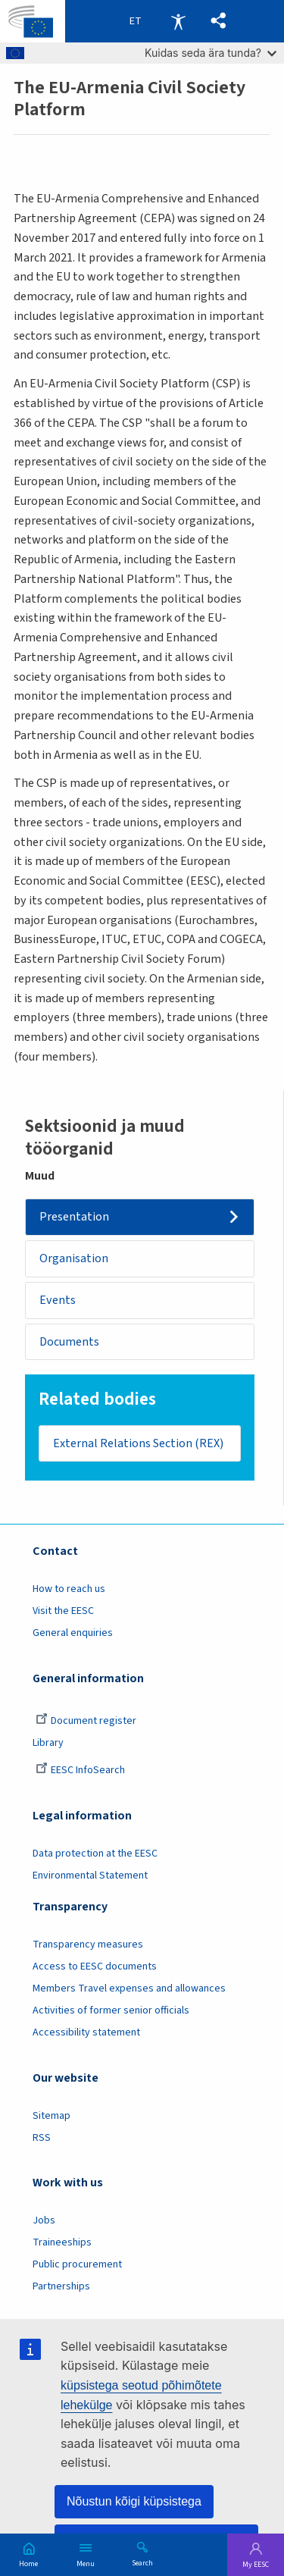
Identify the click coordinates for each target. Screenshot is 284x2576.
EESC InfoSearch (80, 1770)
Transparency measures (88, 1944)
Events (57, 1300)
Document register (86, 1720)
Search (142, 2562)
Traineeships (62, 2242)
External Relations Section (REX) (138, 1443)
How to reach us (69, 1589)
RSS (42, 2137)
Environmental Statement (90, 1875)
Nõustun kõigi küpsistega (134, 2501)
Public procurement (77, 2264)
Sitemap (51, 2115)
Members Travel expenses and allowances (129, 1988)
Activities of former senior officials (111, 2010)
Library (48, 1742)
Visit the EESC (63, 1611)
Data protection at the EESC (95, 1853)
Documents (69, 1341)
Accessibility (178, 21)
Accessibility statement (86, 2032)
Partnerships (61, 2286)
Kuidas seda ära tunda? (210, 52)
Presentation (74, 1216)
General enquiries (73, 1633)
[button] (218, 21)
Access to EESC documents (95, 1966)
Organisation (73, 1258)
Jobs (44, 2220)
